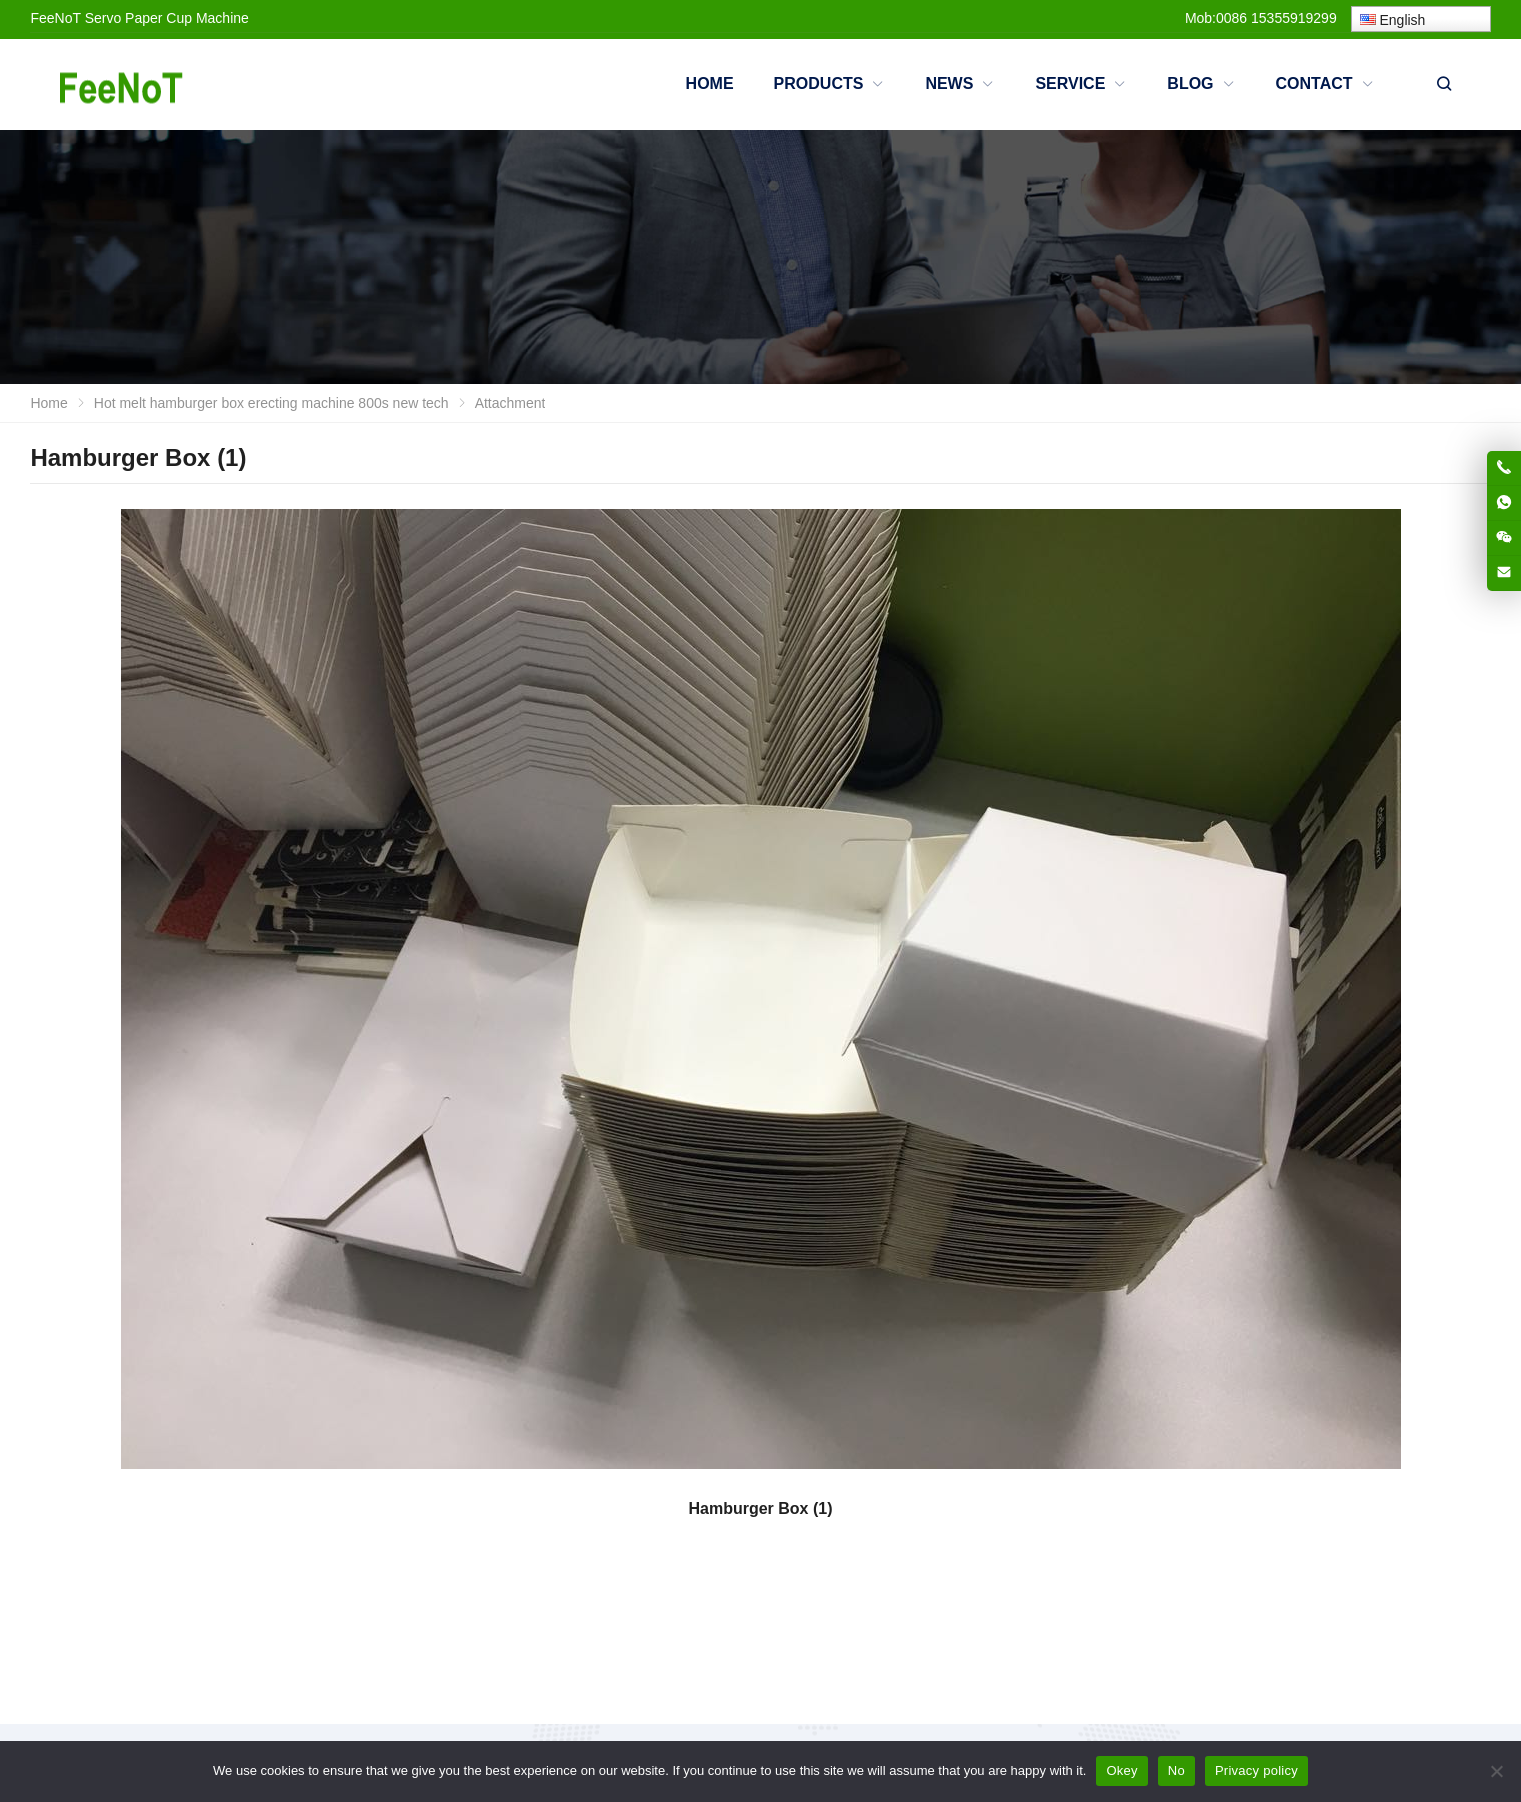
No (1176, 1770)
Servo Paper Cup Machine (167, 18)
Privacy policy (1256, 1770)
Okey (1121, 1770)
